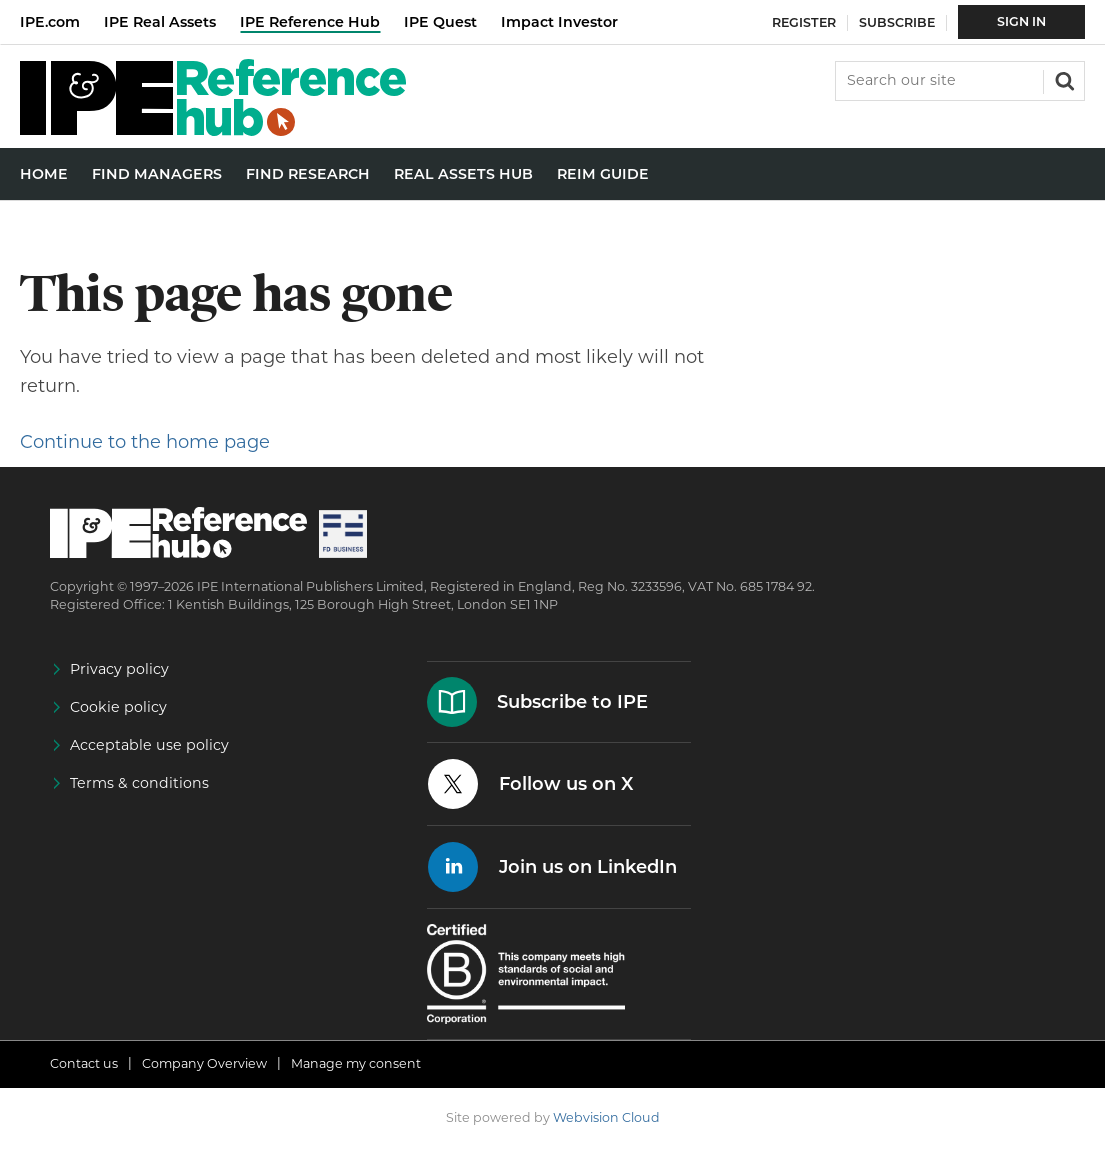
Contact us (84, 1063)
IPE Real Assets (160, 22)
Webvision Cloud (606, 1117)
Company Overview (204, 1063)
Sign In (1021, 21)
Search (1063, 79)
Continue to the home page (145, 442)
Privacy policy (119, 669)
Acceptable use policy (149, 745)
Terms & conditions (139, 783)
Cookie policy (118, 707)
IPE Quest (440, 22)
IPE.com (50, 22)
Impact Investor (559, 22)
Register (804, 22)
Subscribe (897, 22)
